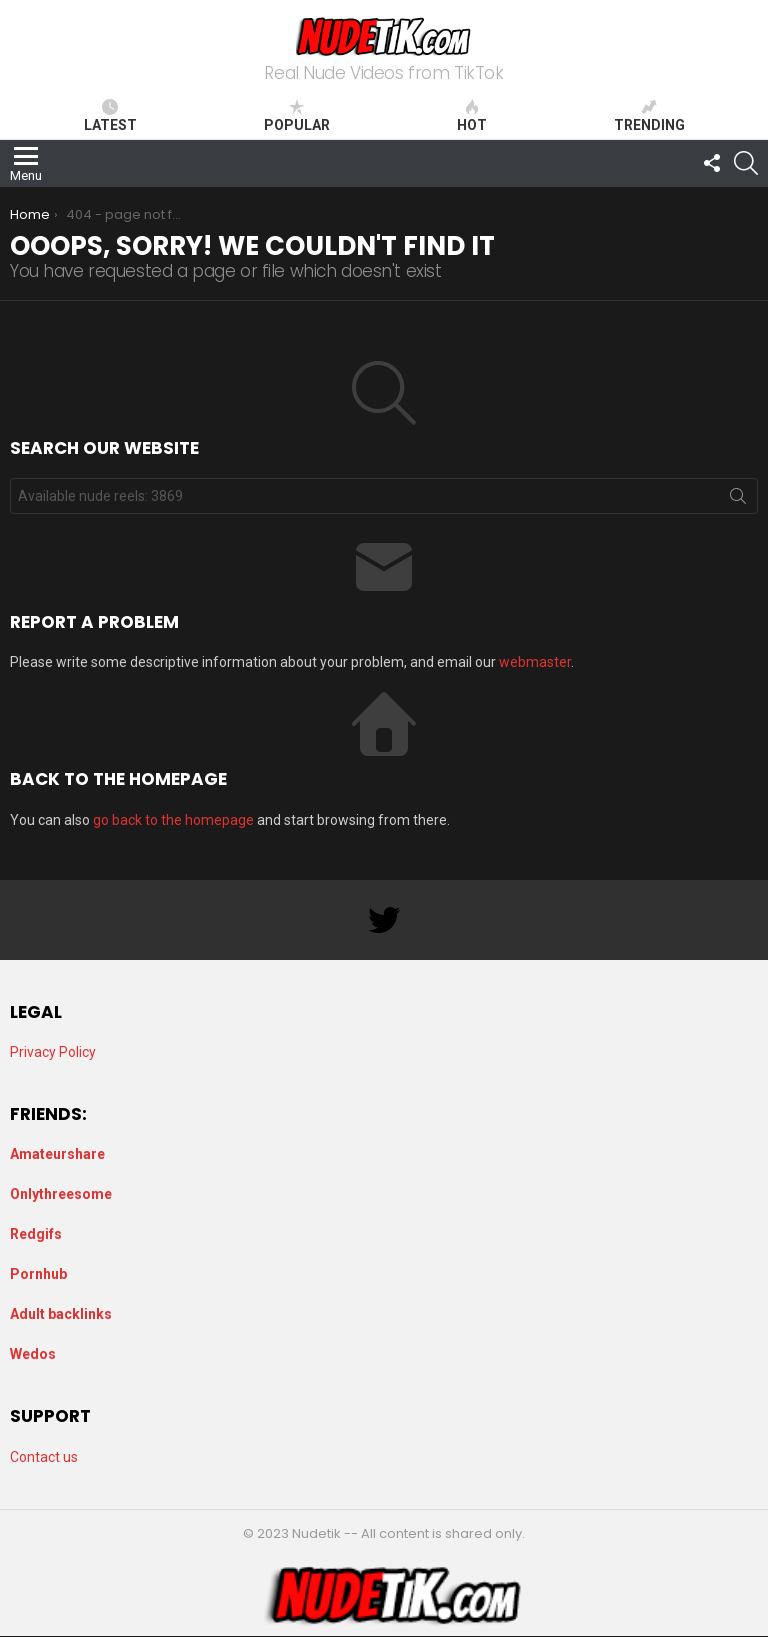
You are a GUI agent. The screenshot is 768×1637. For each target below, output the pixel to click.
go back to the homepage (173, 820)
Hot (472, 116)
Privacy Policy (53, 1052)
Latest (110, 116)
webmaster (535, 662)
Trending (649, 116)
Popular (297, 116)
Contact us (44, 1457)
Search (738, 500)
